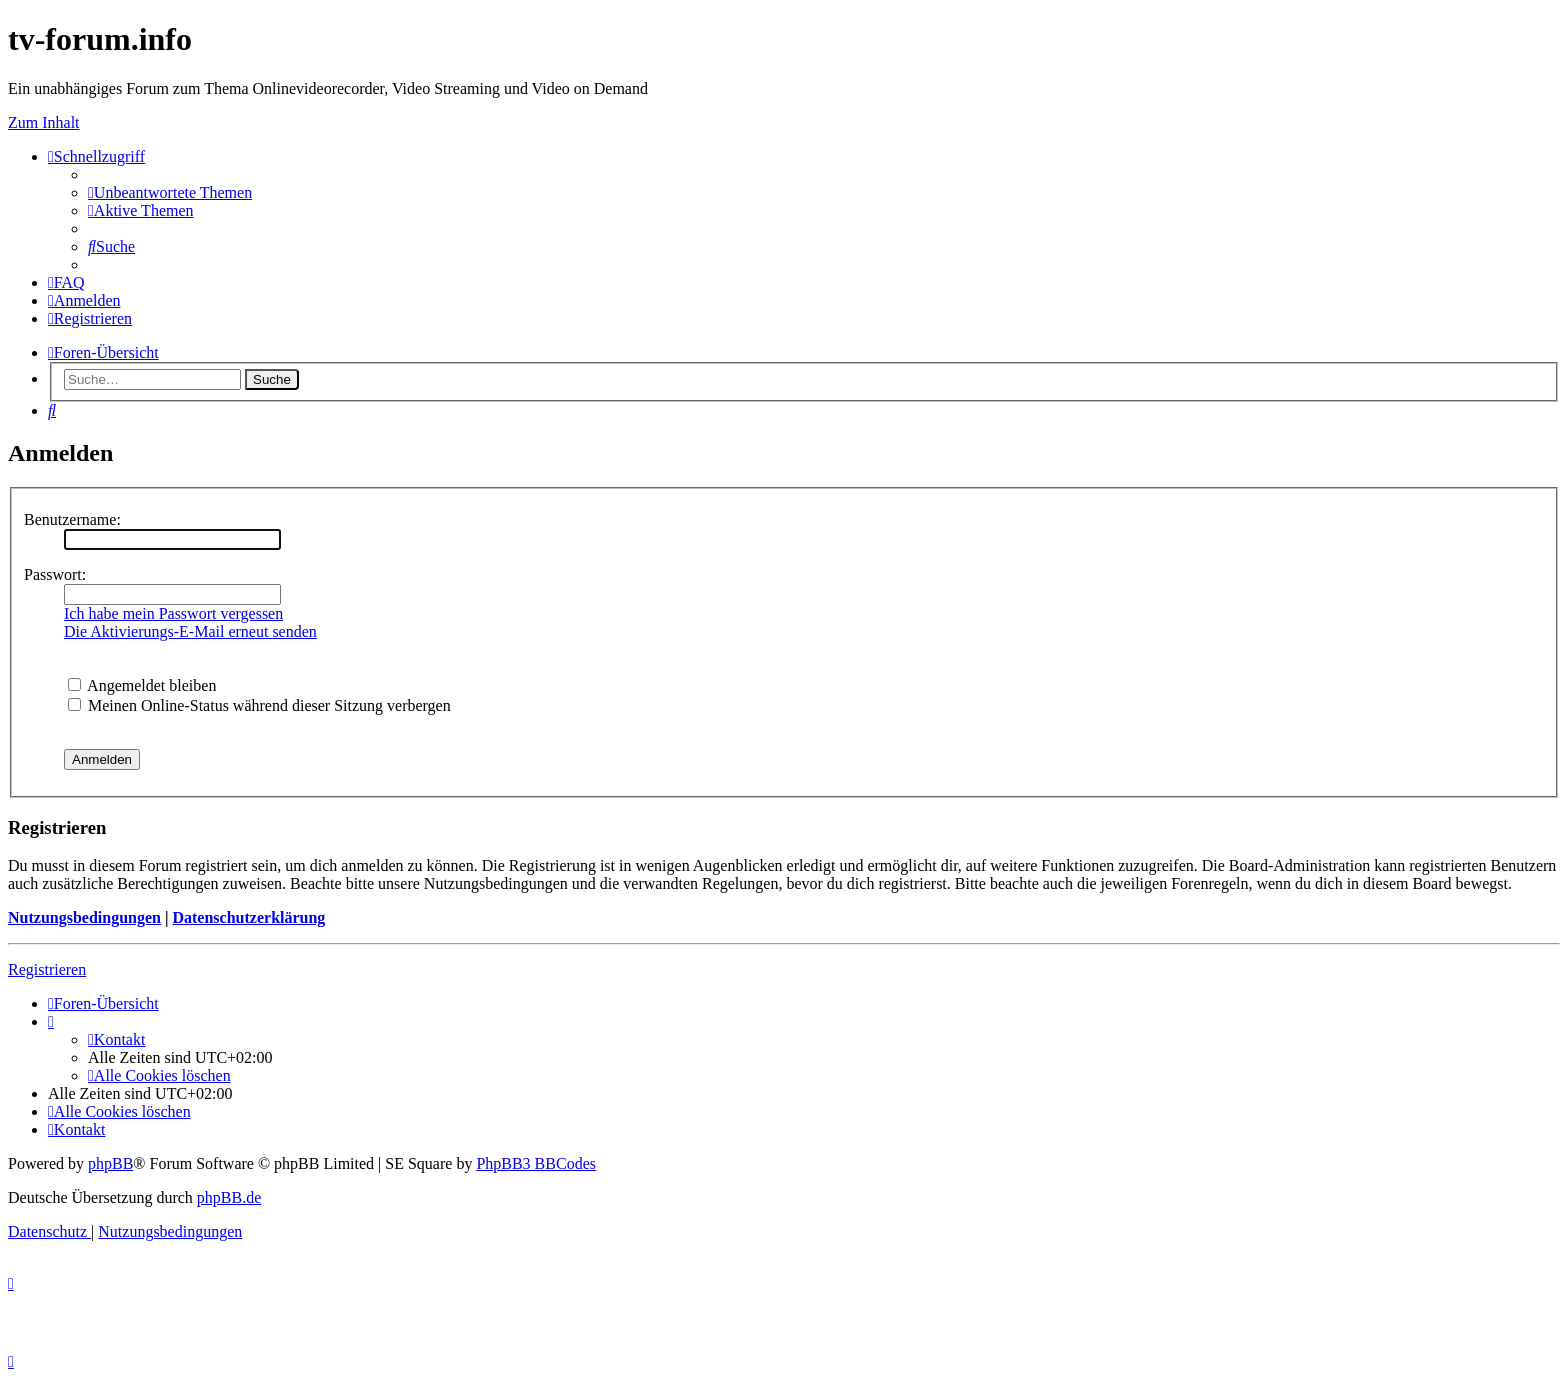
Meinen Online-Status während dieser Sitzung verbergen (259, 705)
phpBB (110, 1163)
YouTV (1293, 214)
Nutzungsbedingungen (84, 917)
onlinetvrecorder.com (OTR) (1366, 187)
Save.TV (1298, 160)
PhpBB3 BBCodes (536, 1163)
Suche (272, 379)
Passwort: (55, 574)
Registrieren (47, 969)
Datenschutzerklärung (248, 917)
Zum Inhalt (44, 122)
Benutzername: (72, 519)
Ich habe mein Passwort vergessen (173, 613)
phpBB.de (229, 1197)
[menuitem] (170, 192)
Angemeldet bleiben (142, 685)
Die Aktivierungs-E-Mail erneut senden (190, 631)
